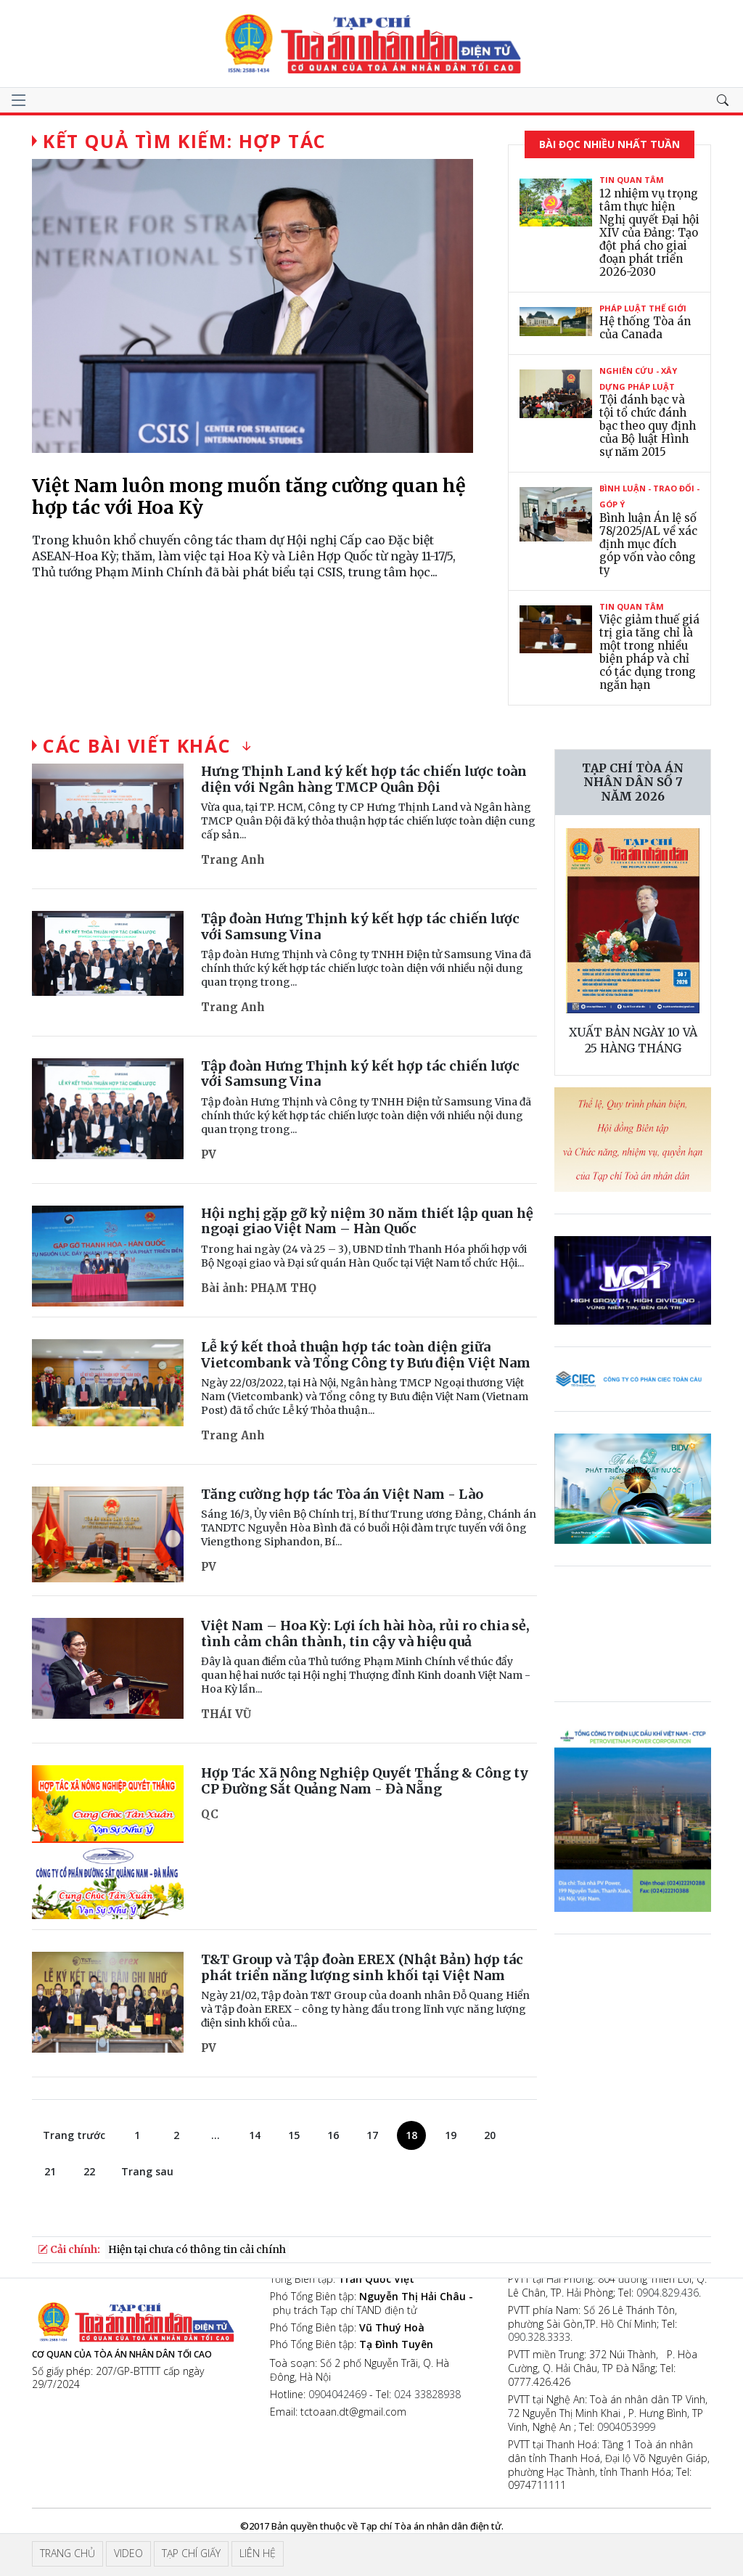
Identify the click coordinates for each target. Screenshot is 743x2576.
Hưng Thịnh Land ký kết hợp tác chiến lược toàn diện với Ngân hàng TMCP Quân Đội (364, 779)
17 (372, 2135)
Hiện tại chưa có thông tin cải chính (197, 2249)
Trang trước (74, 2135)
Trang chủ (67, 2553)
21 (50, 2171)
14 (254, 2135)
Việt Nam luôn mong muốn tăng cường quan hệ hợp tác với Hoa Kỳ (249, 496)
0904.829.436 (667, 2292)
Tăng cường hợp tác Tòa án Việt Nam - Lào (342, 1494)
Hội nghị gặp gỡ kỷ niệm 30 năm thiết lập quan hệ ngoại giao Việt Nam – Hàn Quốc (367, 1221)
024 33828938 (427, 2394)
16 (333, 2135)
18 (411, 2135)
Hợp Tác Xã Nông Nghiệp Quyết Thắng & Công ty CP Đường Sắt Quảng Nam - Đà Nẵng (364, 1781)
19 (450, 2135)
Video (128, 2553)
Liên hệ (257, 2553)
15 (294, 2135)
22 (89, 2171)
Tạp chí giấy (191, 2553)
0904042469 (337, 2394)
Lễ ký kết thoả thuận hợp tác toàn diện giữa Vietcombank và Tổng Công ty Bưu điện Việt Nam (365, 1354)
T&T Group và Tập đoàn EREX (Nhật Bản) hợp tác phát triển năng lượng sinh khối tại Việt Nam (362, 1967)
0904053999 (626, 2427)
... (215, 2135)
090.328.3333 (539, 2337)
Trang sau (147, 2171)
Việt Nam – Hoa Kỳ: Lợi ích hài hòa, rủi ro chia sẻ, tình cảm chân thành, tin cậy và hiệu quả (365, 1633)
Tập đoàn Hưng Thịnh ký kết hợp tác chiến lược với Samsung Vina (360, 926)
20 (490, 2135)
